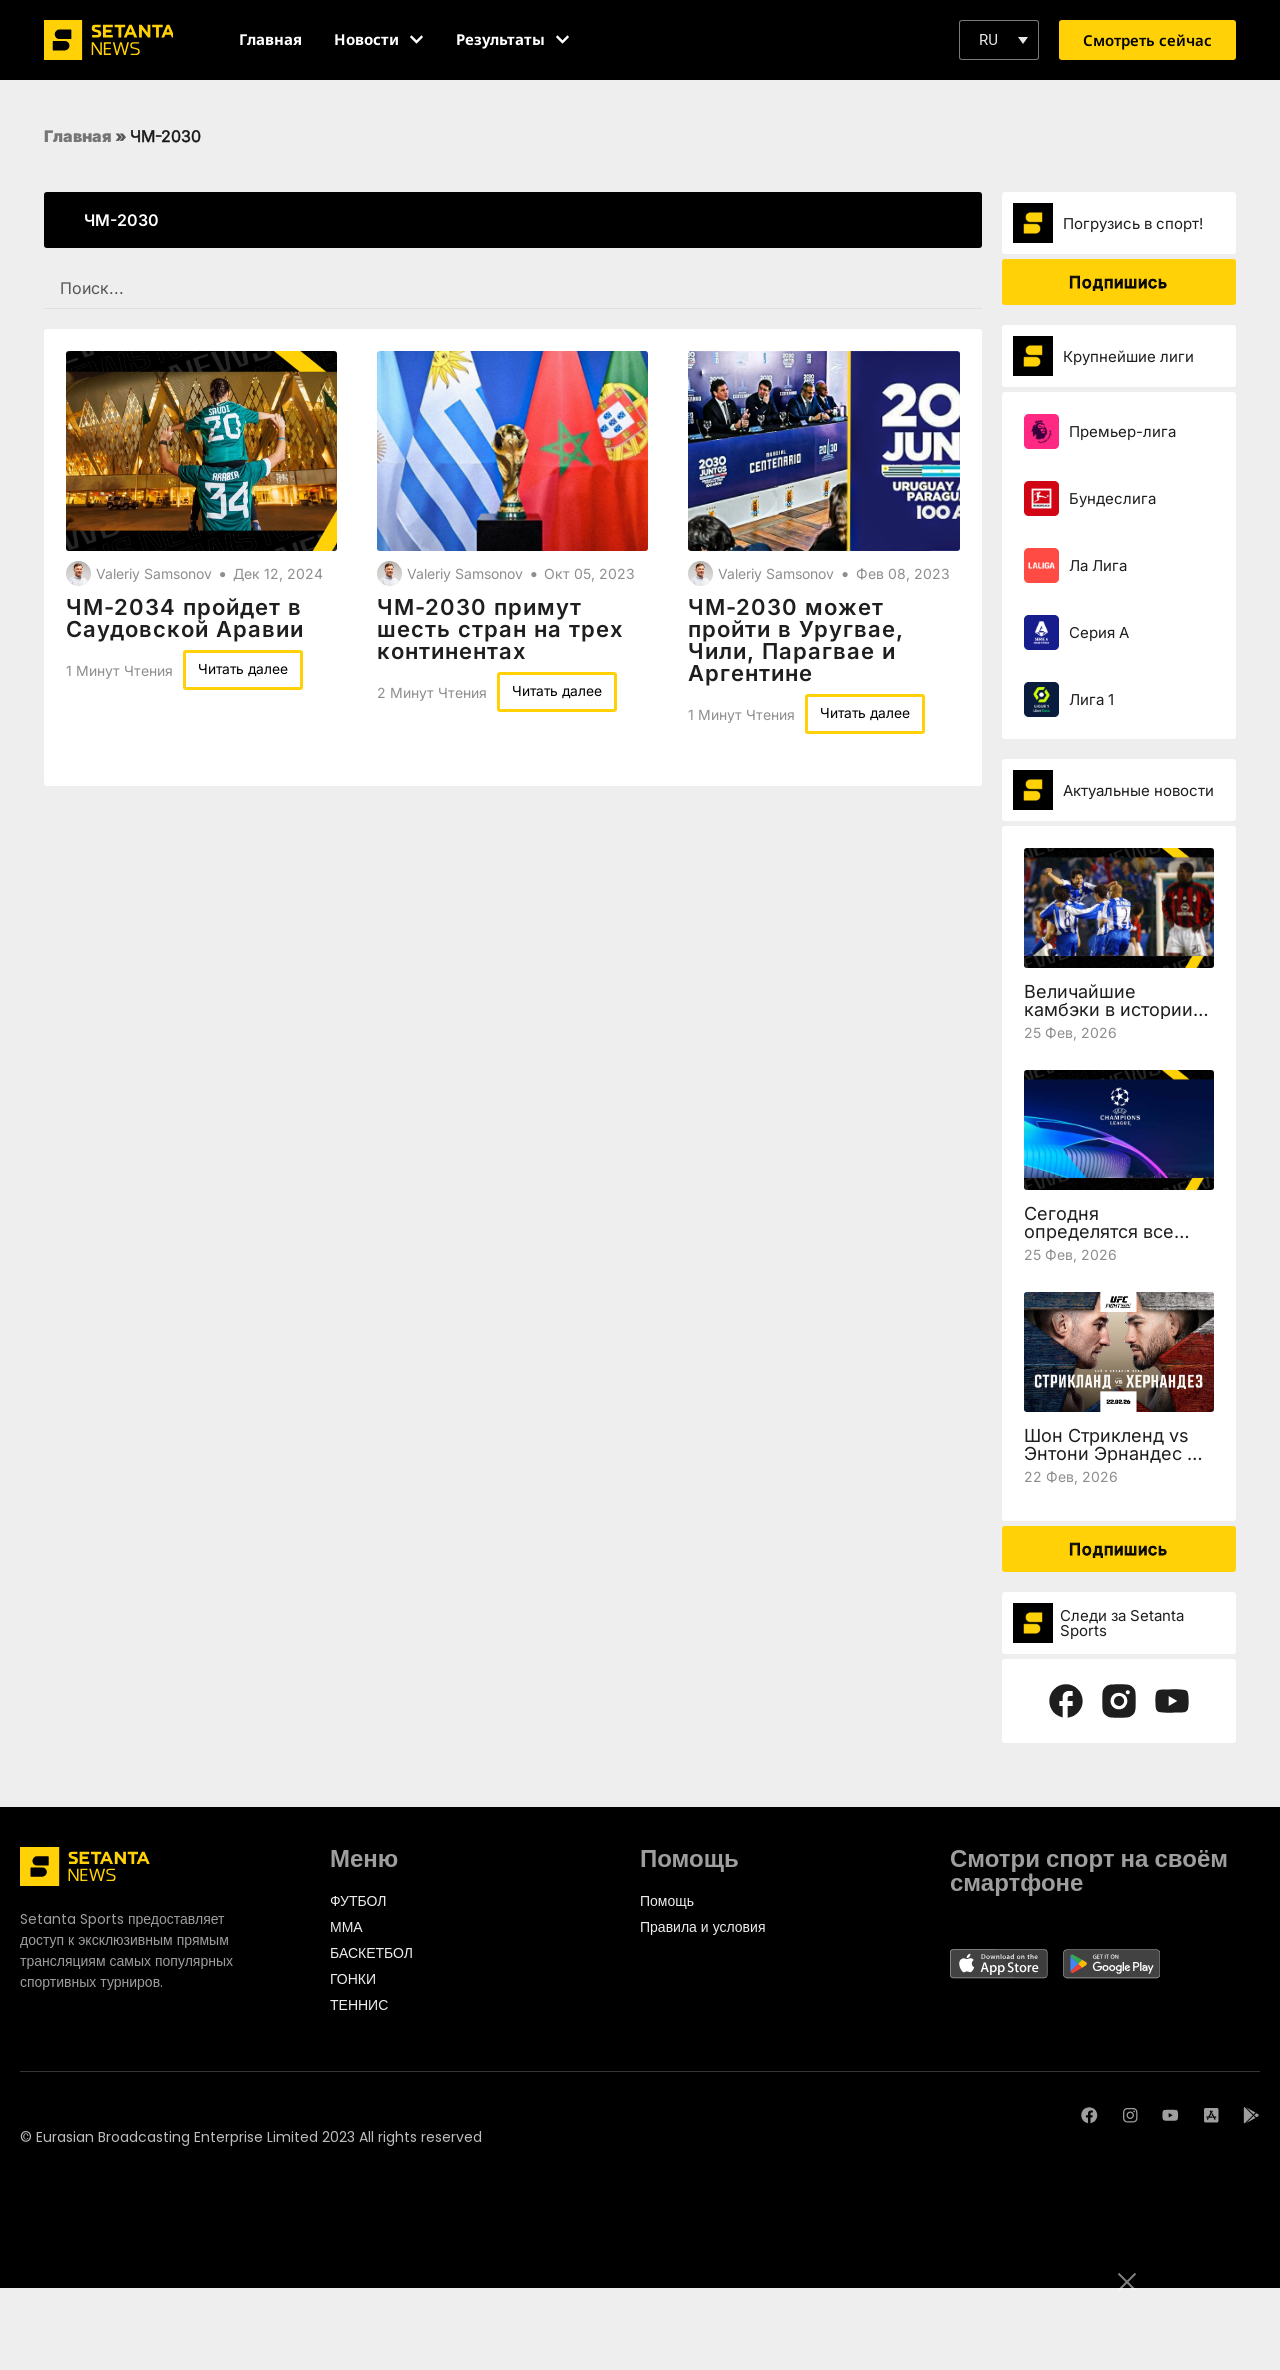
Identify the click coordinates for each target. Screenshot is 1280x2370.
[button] (999, 40)
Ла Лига (1098, 565)
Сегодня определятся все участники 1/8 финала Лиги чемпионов (1118, 1240)
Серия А (1099, 632)
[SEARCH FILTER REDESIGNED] (513, 288)
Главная (78, 136)
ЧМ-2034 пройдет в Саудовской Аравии (185, 618)
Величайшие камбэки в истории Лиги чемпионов (1108, 1009)
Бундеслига (1112, 498)
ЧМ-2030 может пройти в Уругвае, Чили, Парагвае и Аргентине (796, 640)
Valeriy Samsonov (154, 573)
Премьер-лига (1122, 431)
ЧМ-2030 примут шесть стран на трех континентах (500, 629)
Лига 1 (1091, 699)
